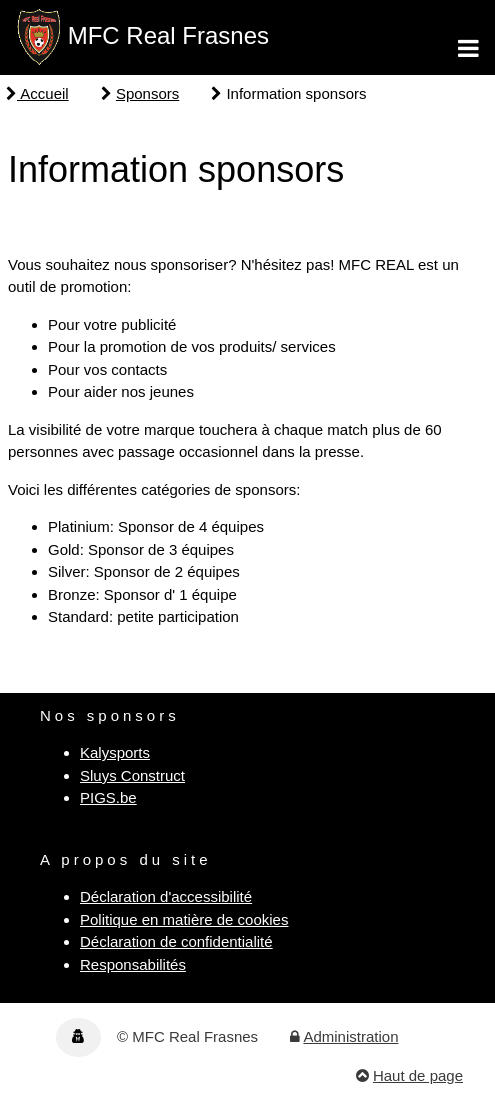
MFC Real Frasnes (168, 35)
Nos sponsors (110, 715)
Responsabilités (133, 964)
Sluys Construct (132, 775)
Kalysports (115, 752)
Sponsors (147, 93)
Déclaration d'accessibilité (166, 896)
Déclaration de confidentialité (176, 941)
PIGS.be (108, 797)
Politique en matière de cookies (184, 919)
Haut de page (418, 1075)
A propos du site (126, 859)
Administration (350, 1036)
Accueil (37, 93)
